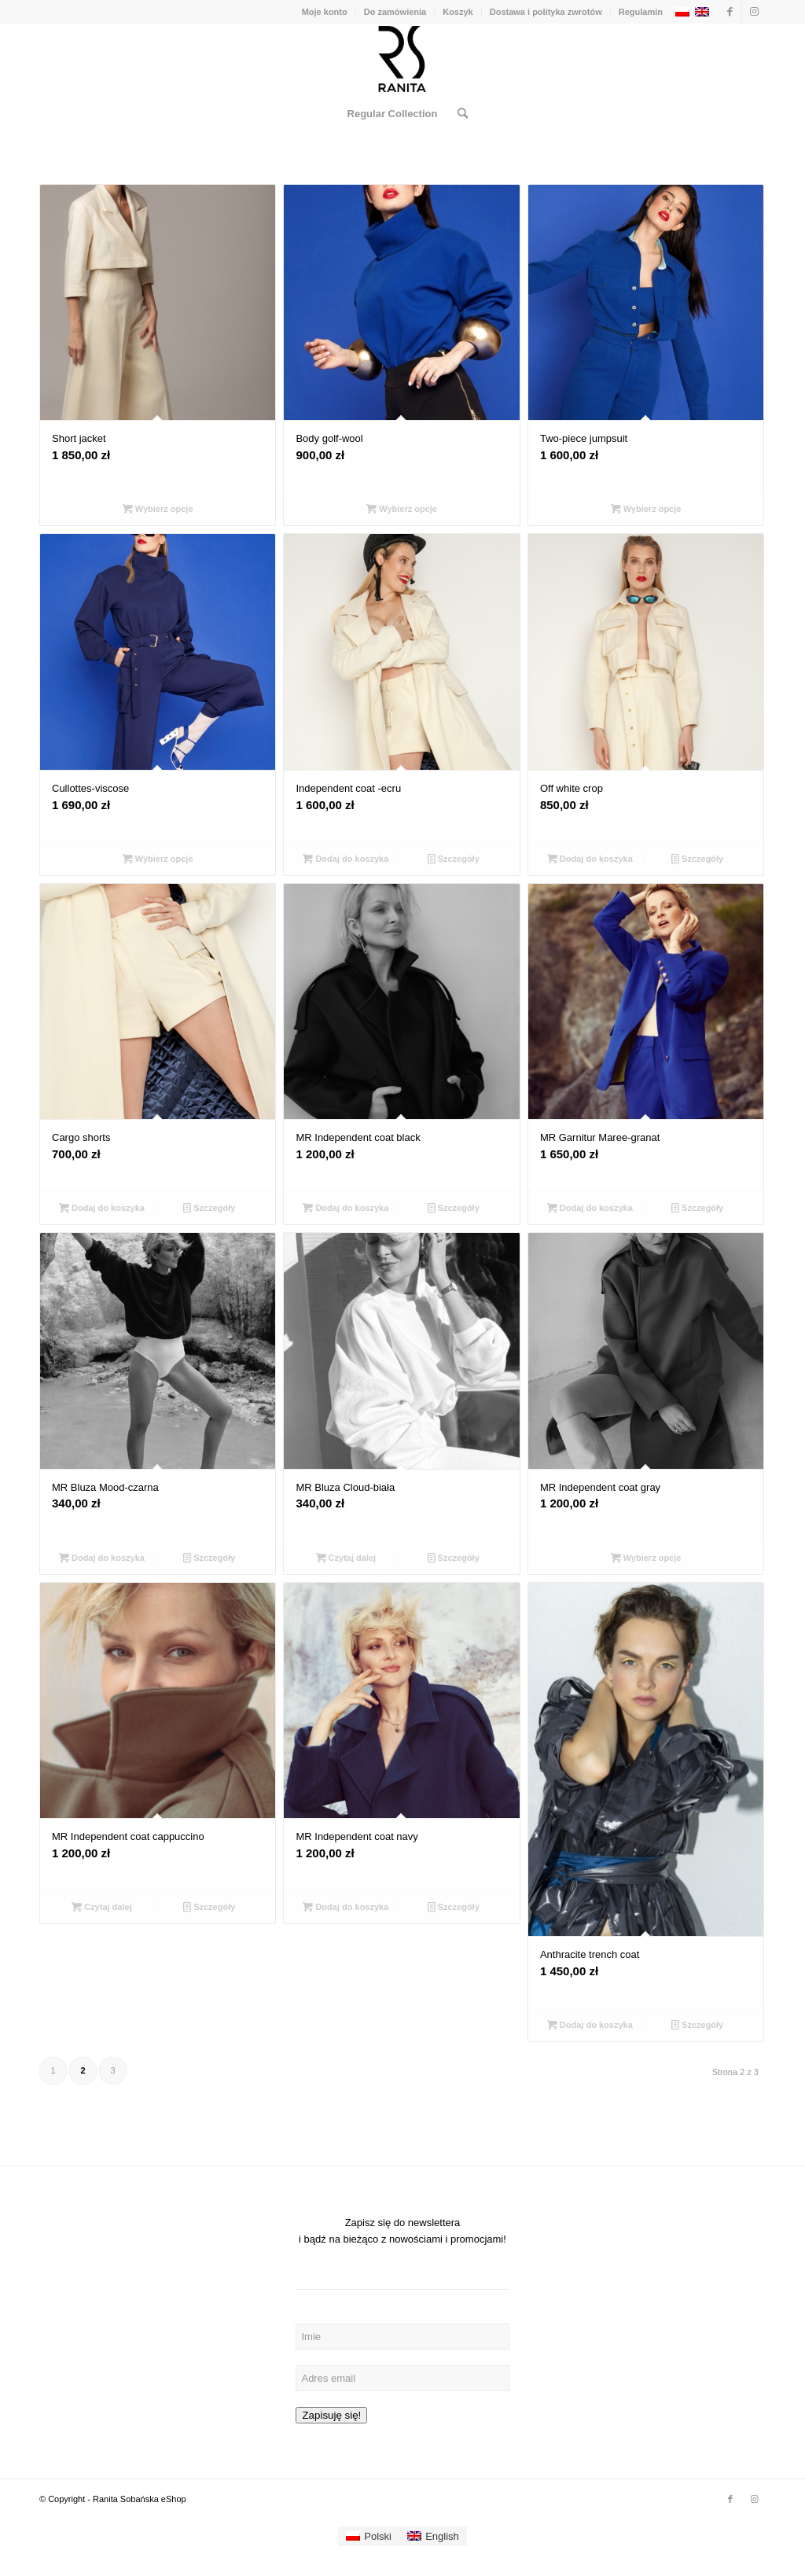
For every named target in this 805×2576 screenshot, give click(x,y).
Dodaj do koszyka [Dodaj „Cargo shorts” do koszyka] (102, 1208)
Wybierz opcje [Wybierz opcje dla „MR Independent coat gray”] (646, 1557)
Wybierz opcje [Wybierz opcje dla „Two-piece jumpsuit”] (646, 508)
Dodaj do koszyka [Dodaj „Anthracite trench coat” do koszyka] (590, 2024)
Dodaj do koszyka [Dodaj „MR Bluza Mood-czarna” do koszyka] (102, 1557)
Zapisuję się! (331, 2415)
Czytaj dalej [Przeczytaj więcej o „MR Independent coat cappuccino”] (102, 1907)
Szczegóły (454, 858)
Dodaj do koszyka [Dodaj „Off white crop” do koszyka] (590, 858)
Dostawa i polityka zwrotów (546, 12)
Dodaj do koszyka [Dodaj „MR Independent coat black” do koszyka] (345, 1208)
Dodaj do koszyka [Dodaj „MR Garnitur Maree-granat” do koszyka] (590, 1208)
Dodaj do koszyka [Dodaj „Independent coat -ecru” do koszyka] (345, 858)
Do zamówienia (395, 12)
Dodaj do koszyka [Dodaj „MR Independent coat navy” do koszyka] (345, 1907)
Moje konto (324, 12)
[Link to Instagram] (754, 12)
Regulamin (641, 12)
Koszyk (458, 12)
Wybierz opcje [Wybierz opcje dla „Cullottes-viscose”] (158, 858)
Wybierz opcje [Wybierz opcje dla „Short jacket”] (158, 508)
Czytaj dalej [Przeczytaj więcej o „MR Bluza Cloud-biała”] (346, 1557)
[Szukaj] (457, 114)
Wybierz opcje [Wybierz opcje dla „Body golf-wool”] (401, 508)
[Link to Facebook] (730, 12)
